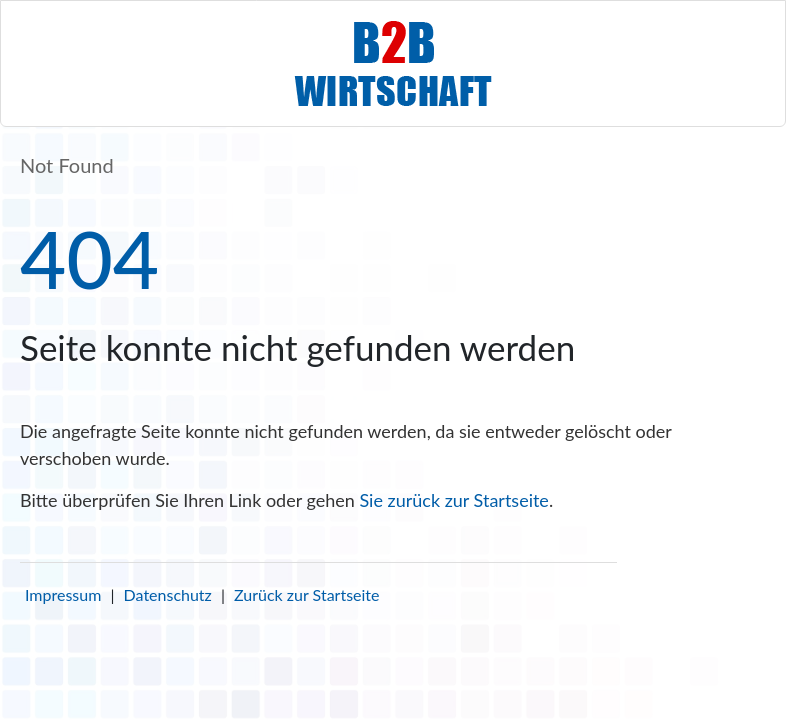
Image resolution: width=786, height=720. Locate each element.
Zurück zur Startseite (306, 594)
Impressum (63, 594)
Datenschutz (168, 594)
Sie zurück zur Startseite (453, 500)
